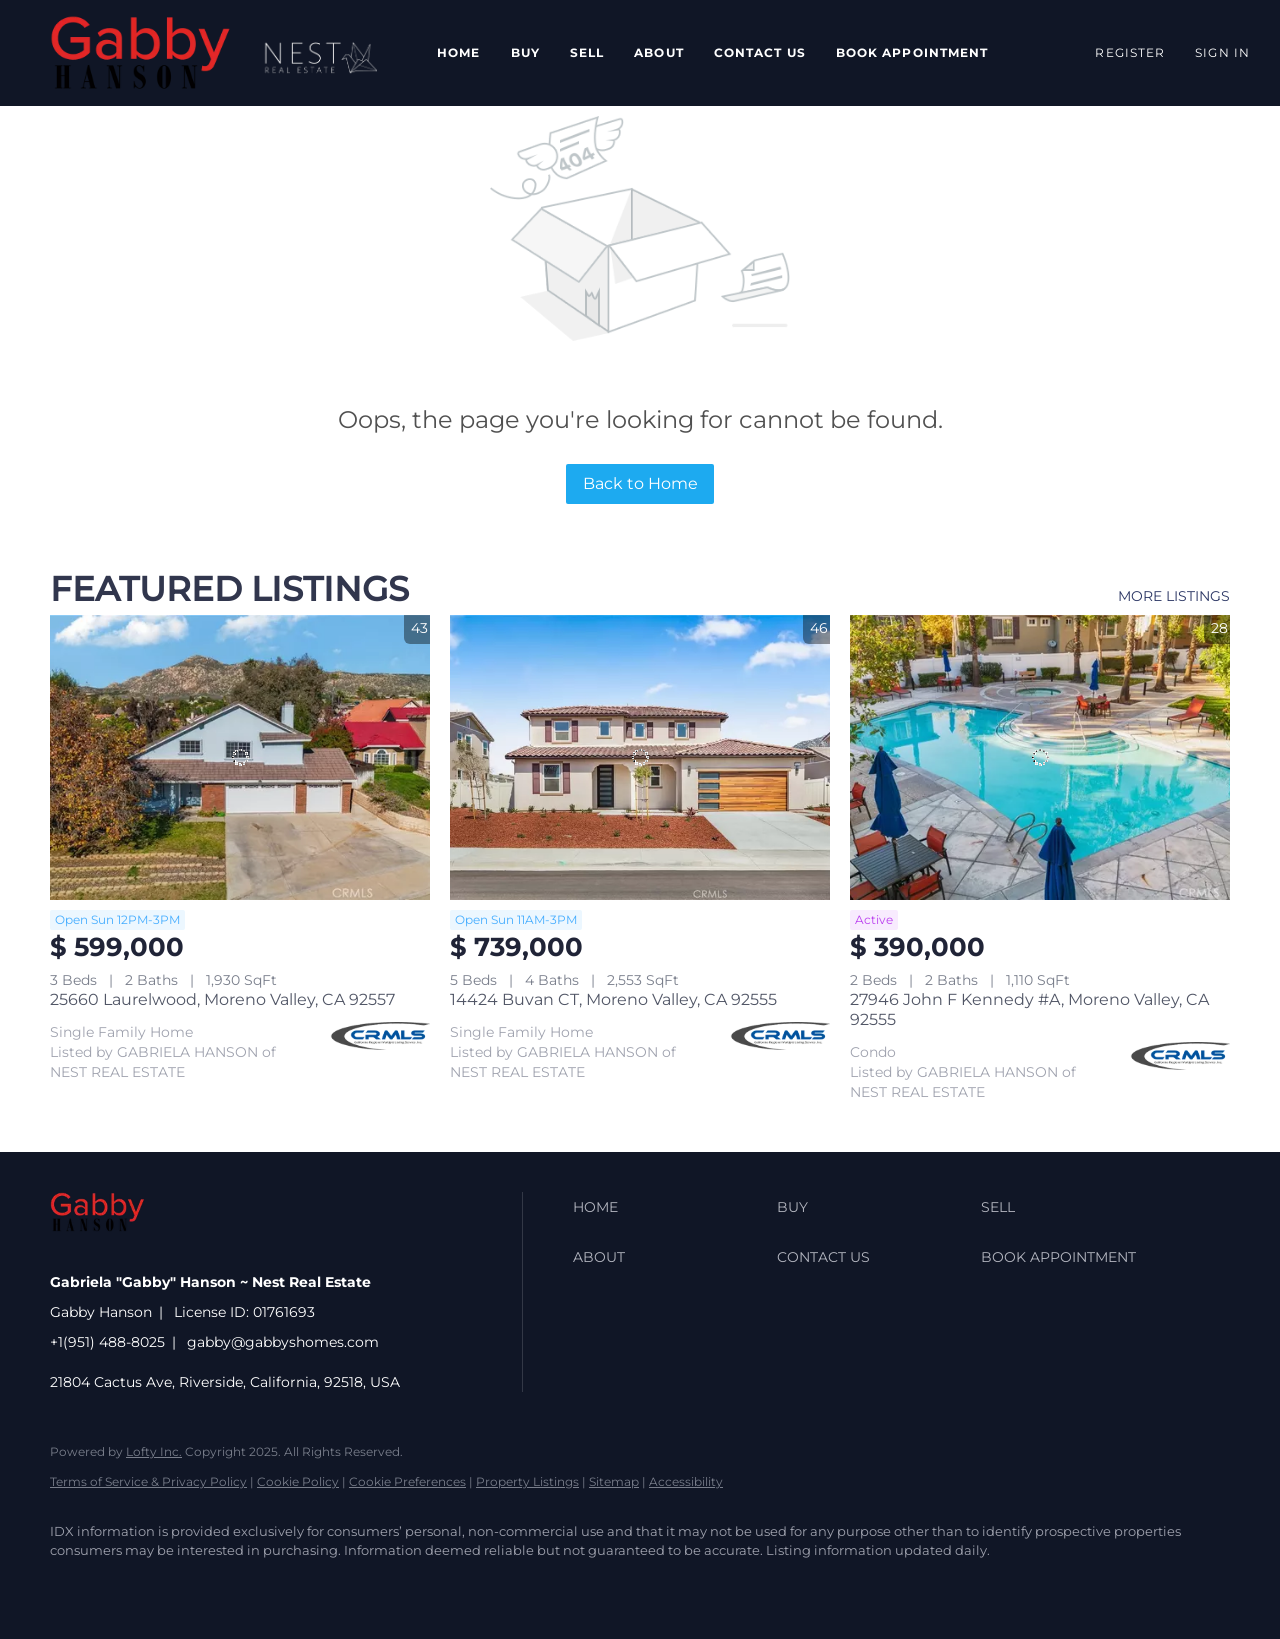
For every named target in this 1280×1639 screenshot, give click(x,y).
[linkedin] (132, 1585)
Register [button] (1130, 52)
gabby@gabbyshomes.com (283, 1342)
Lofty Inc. (154, 1451)
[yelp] (248, 1585)
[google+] (422, 1585)
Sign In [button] (1222, 52)
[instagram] (306, 1585)
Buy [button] (525, 52)
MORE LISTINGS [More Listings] (1174, 596)
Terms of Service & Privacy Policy (148, 1481)
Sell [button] (587, 52)
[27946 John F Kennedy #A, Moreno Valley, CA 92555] (1040, 757)
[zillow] (190, 1585)
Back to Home (640, 483)
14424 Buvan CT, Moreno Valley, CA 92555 (613, 999)
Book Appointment (912, 52)
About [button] (659, 52)
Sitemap (614, 1481)
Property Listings (527, 1481)
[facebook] (74, 1585)
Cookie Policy (298, 1481)
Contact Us (760, 52)
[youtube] (364, 1585)
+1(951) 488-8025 (107, 1342)
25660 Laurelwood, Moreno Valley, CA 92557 (222, 999)
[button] (140, 53)
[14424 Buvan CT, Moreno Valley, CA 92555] (640, 757)
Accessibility (686, 1481)
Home (458, 52)
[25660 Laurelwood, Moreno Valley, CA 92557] (240, 757)
